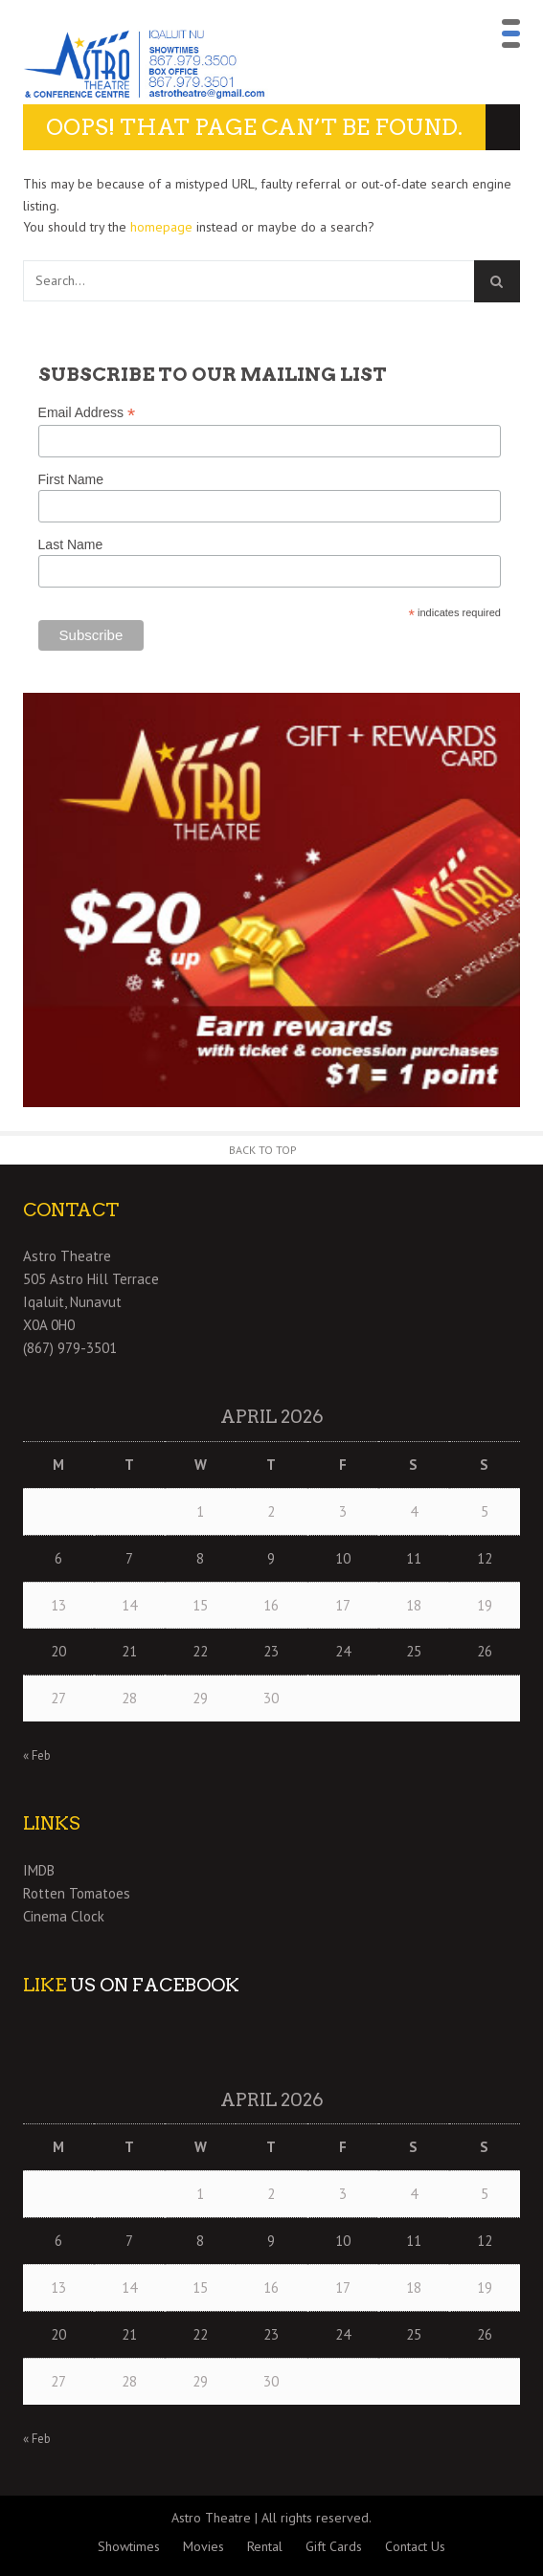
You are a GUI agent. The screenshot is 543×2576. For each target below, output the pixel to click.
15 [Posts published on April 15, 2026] (200, 1605)
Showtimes (129, 2546)
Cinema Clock (63, 1916)
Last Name (70, 544)
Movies (203, 2546)
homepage (161, 226)
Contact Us (415, 2546)
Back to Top (263, 1150)
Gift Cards (333, 2546)
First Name (70, 479)
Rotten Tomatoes (76, 1893)
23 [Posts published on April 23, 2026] (271, 1651)
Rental (265, 2546)
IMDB (39, 1870)
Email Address (87, 413)
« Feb (37, 1755)
